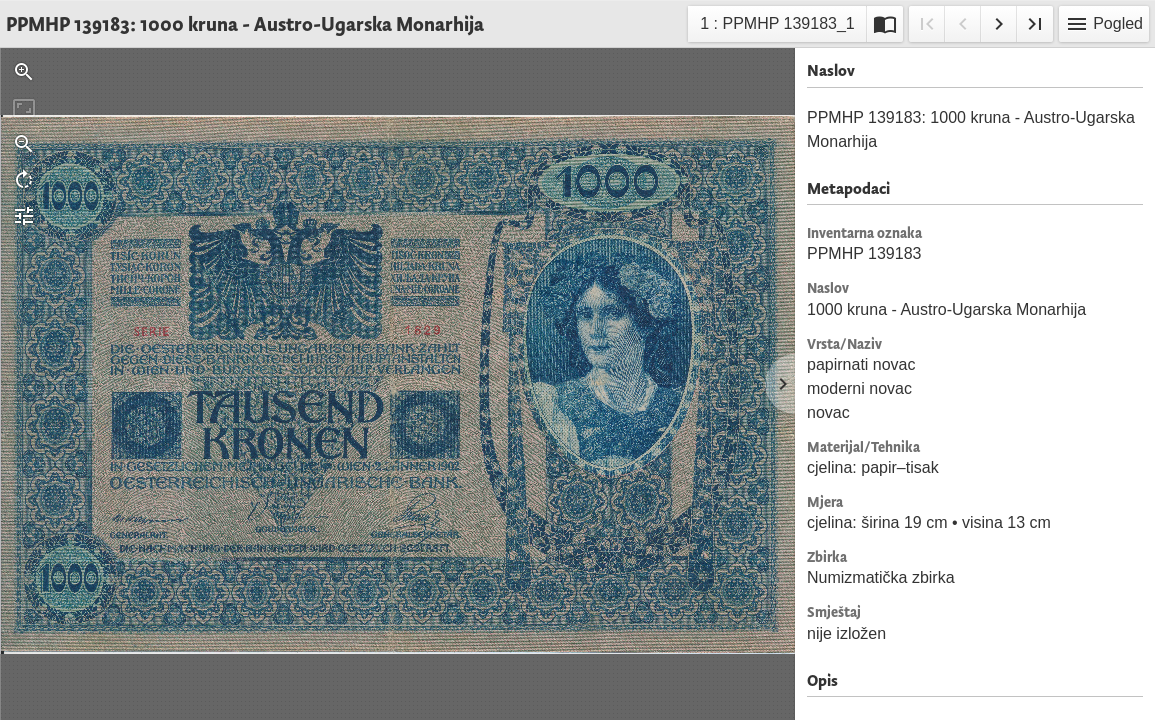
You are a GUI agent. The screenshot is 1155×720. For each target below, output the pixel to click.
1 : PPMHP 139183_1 (776, 26)
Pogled (1104, 24)
